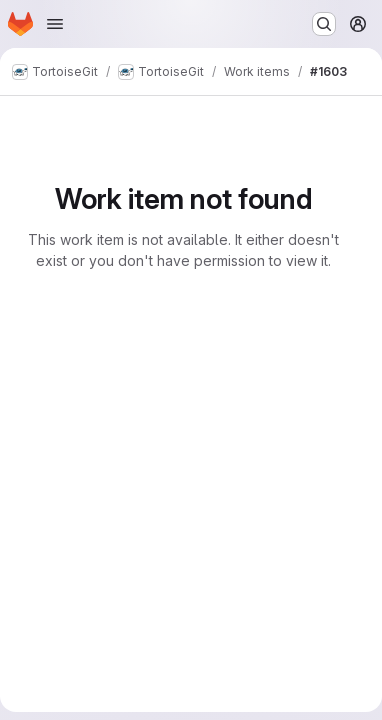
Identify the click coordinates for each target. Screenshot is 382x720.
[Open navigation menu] (55, 24)
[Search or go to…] (324, 24)
